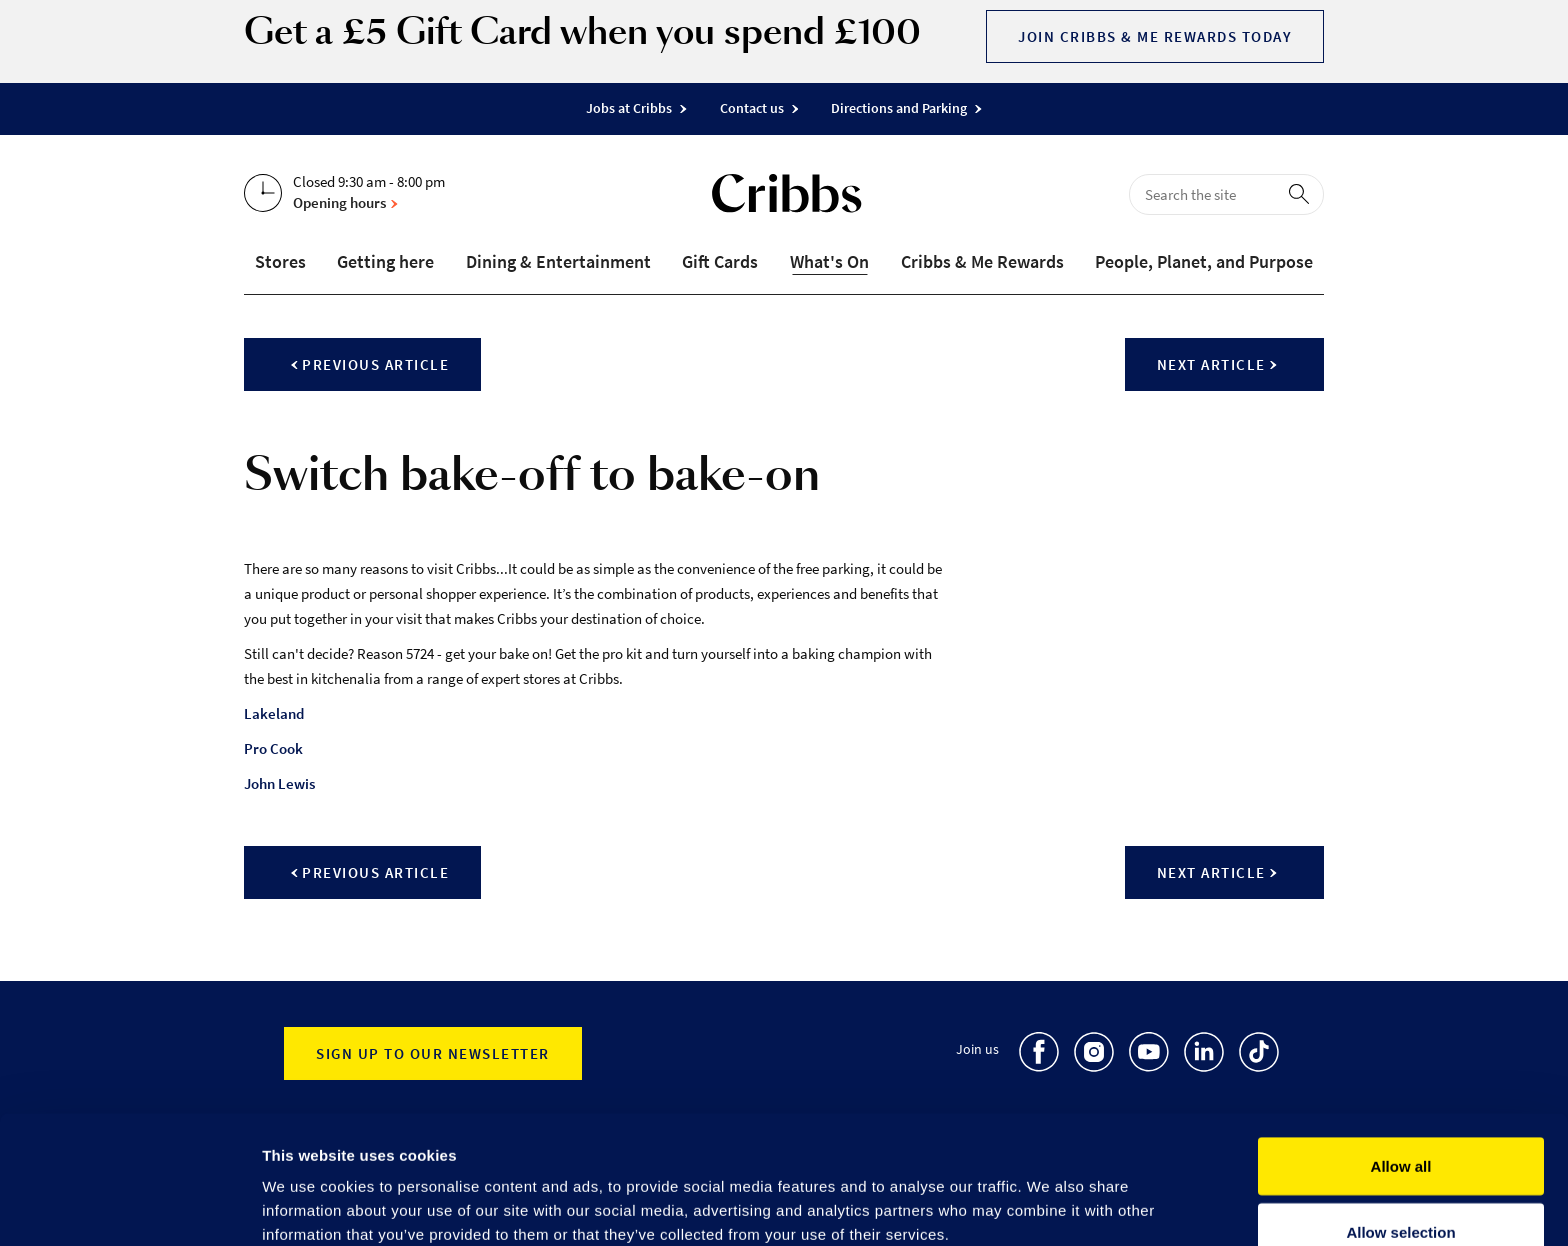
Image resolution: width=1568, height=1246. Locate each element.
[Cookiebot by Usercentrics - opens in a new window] (129, 1207)
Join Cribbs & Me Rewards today (1155, 36)
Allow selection (1400, 1127)
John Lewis (279, 783)
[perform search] (1303, 193)
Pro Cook (273, 748)
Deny (1401, 1192)
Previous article (370, 364)
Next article (1217, 364)
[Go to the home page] (787, 198)
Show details (1049, 1194)
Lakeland (274, 713)
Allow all (1401, 1061)
